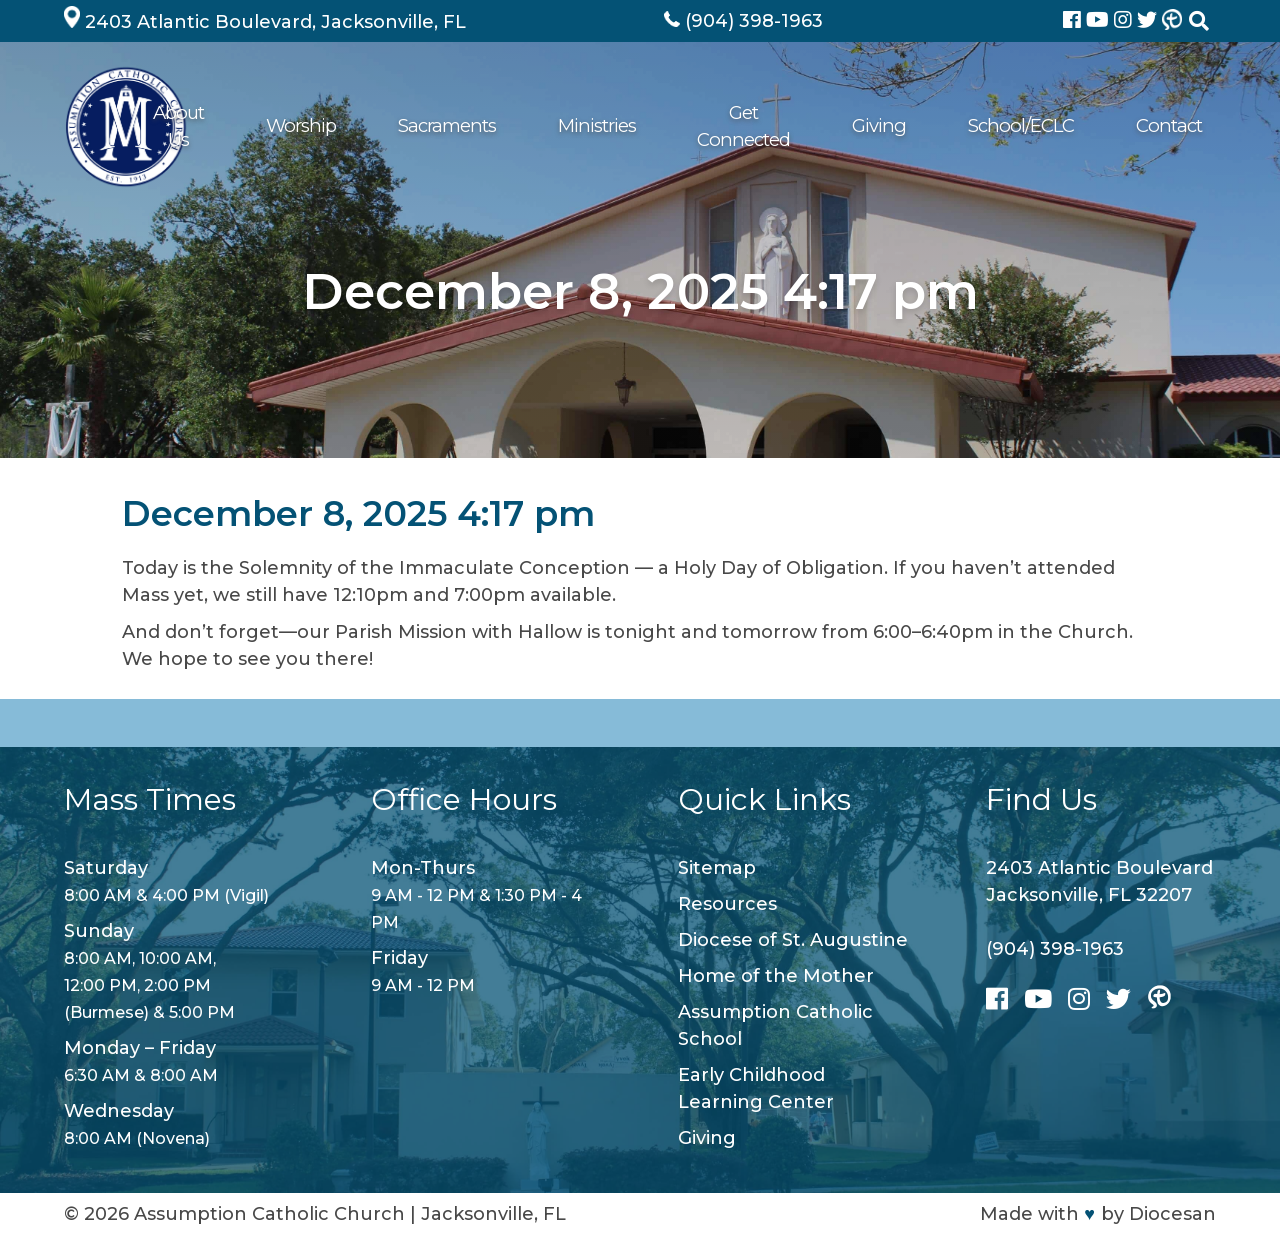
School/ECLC (1055, 126)
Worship (457, 126)
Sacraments (573, 126)
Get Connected (826, 126)
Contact (1169, 126)
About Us (353, 126)
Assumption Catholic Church (269, 1214)
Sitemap (717, 868)
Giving (945, 126)
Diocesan (1172, 1214)
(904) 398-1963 (1055, 949)
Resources (727, 904)
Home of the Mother (776, 976)
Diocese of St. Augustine (793, 940)
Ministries (693, 126)
